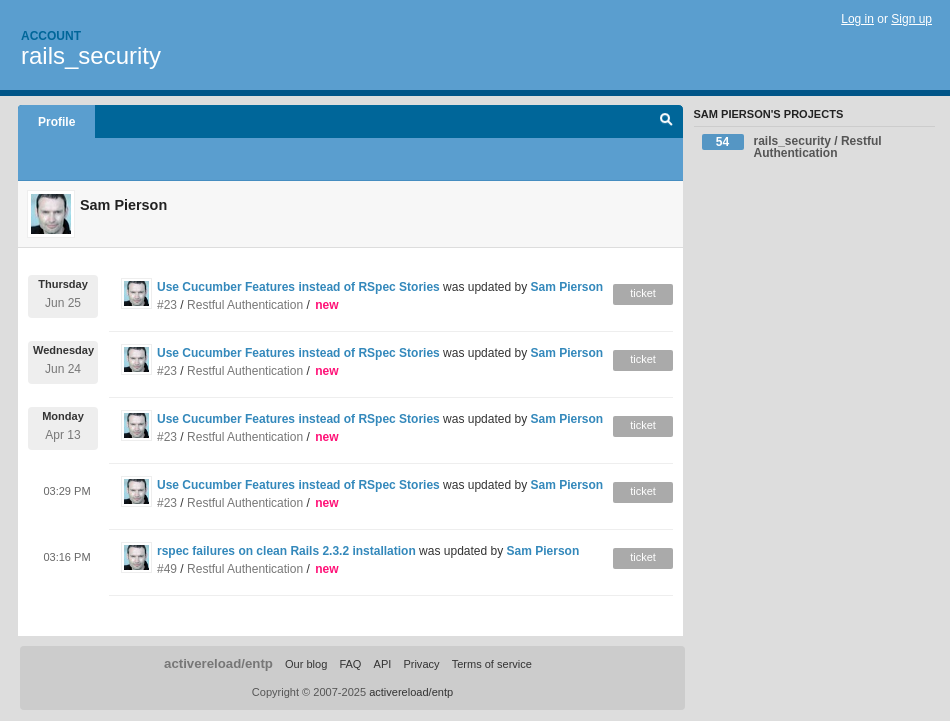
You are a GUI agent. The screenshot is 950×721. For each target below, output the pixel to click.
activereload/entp (218, 663)
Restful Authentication (245, 305)
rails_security (91, 55)
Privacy (421, 664)
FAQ (350, 664)
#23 (167, 305)
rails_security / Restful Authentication (792, 147)
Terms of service (492, 664)
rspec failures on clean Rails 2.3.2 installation (286, 551)
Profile (56, 122)
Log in (857, 19)
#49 (167, 569)
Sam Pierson (566, 287)
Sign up (911, 19)
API (383, 664)
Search (666, 122)
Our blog (306, 664)
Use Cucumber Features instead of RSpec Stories (298, 287)
